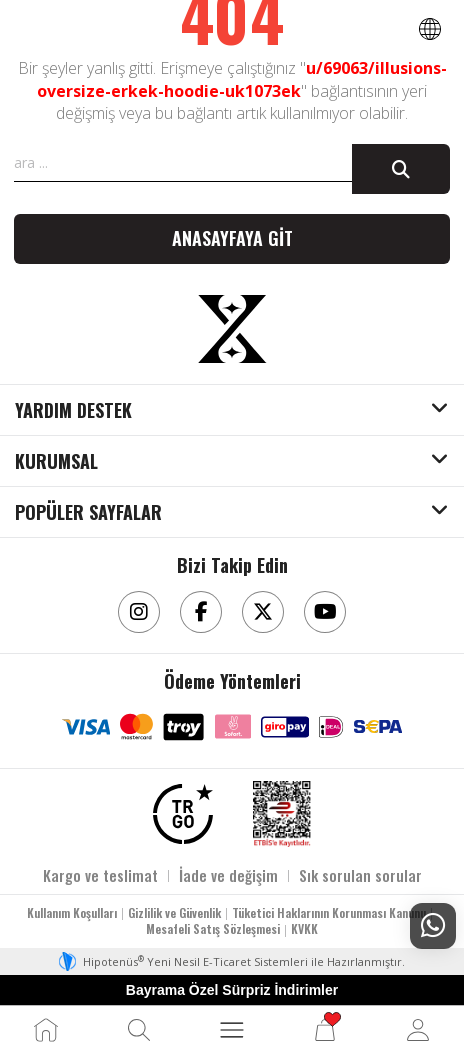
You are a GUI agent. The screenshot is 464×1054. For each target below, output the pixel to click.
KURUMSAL (56, 462)
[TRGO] (183, 814)
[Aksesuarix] (232, 329)
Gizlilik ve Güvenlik (174, 912)
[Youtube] (325, 612)
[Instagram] (139, 612)
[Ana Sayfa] (46, 1030)
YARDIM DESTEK (73, 411)
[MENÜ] (232, 1030)
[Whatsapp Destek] (433, 926)
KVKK (304, 928)
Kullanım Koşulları (72, 912)
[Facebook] (201, 612)
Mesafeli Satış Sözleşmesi (213, 928)
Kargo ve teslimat (100, 875)
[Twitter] (263, 612)
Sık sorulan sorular (360, 875)
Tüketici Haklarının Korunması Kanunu (329, 912)
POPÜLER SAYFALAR (88, 513)
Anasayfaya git (232, 238)
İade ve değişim (228, 875)
